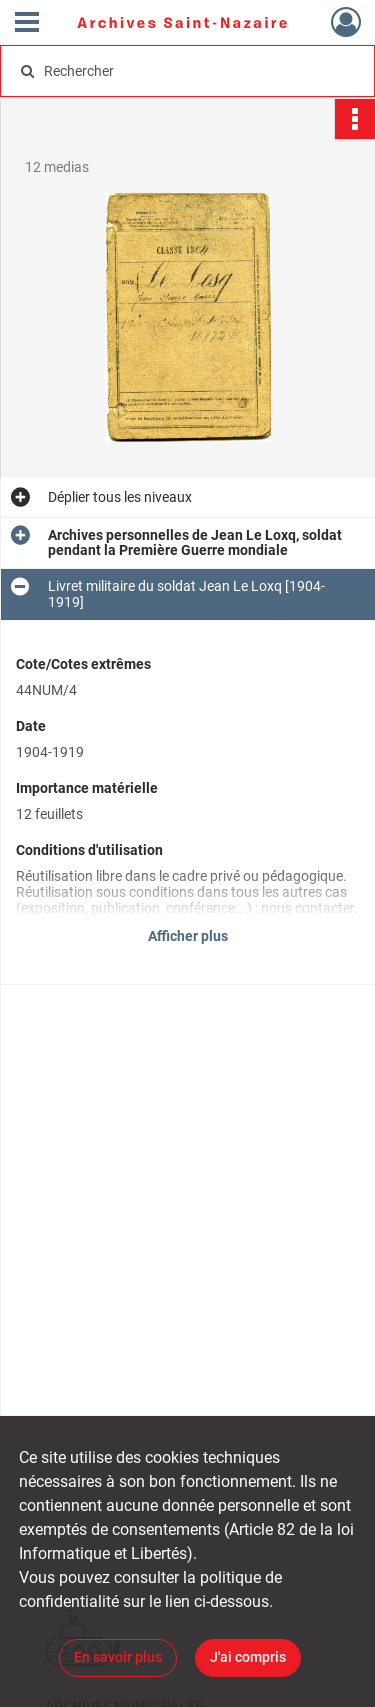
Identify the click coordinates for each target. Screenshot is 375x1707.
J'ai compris (248, 1657)
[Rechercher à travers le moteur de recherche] (185, 71)
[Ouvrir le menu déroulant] (27, 24)
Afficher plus (188, 936)
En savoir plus (118, 1657)
